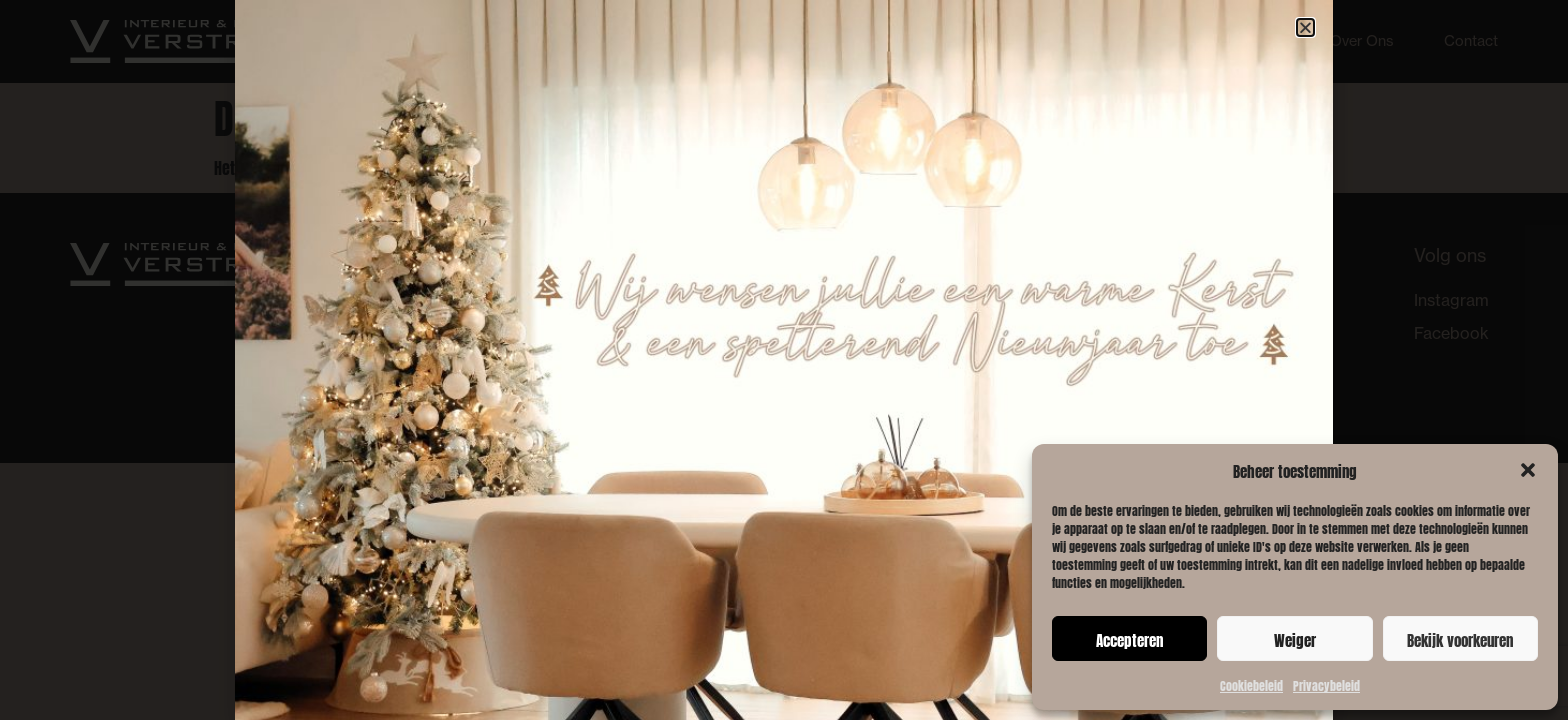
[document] (784, 360)
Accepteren (1129, 639)
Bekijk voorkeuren (1460, 639)
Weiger (1295, 639)
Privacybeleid (1326, 684)
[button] (1528, 470)
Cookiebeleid (1251, 684)
